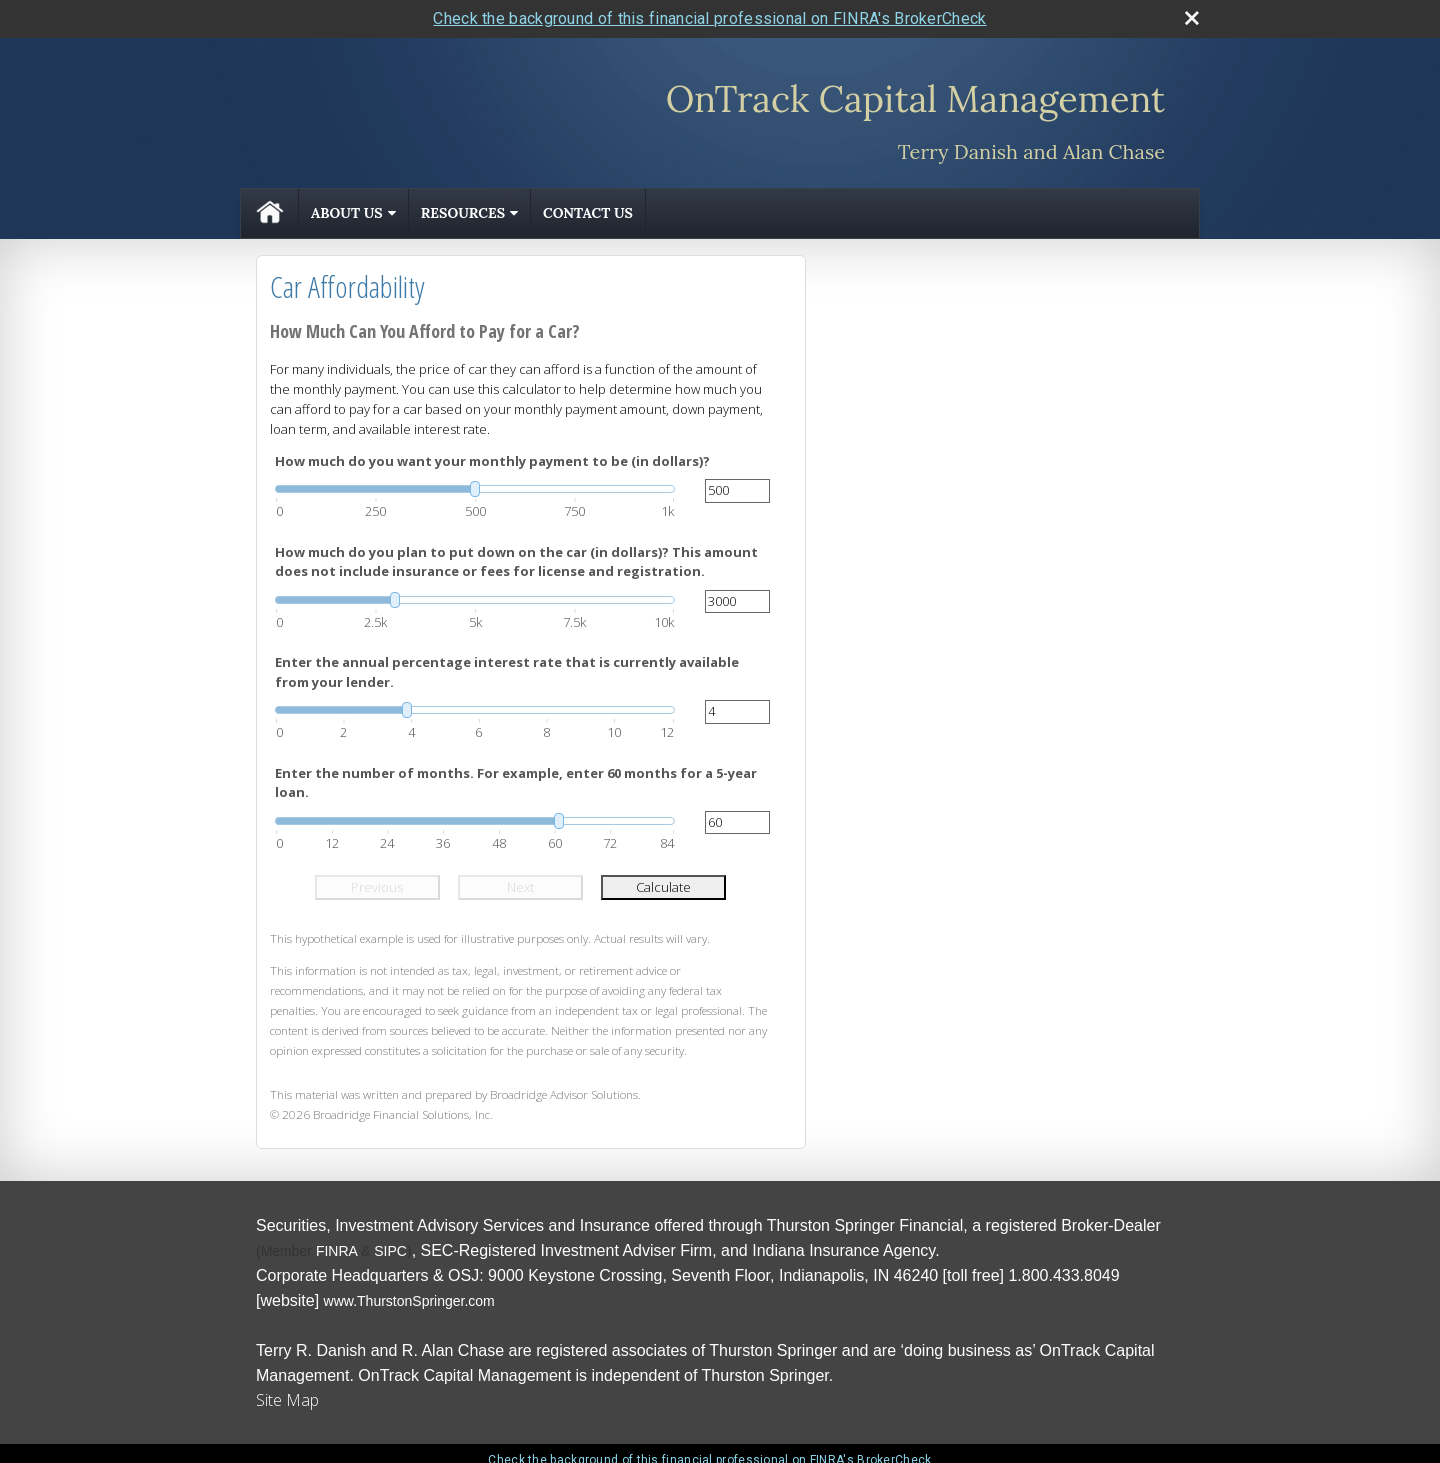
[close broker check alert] (1192, 18)
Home (270, 213)
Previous (377, 887)
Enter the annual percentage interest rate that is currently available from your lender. (507, 672)
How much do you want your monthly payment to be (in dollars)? (492, 461)
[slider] (475, 489)
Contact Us (588, 213)
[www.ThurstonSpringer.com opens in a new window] (409, 1301)
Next (520, 887)
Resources (463, 213)
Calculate (663, 887)
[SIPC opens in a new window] (390, 1251)
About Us (347, 213)
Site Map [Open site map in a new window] (287, 1400)
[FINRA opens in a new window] (336, 1251)
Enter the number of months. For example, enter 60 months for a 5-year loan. (516, 783)
